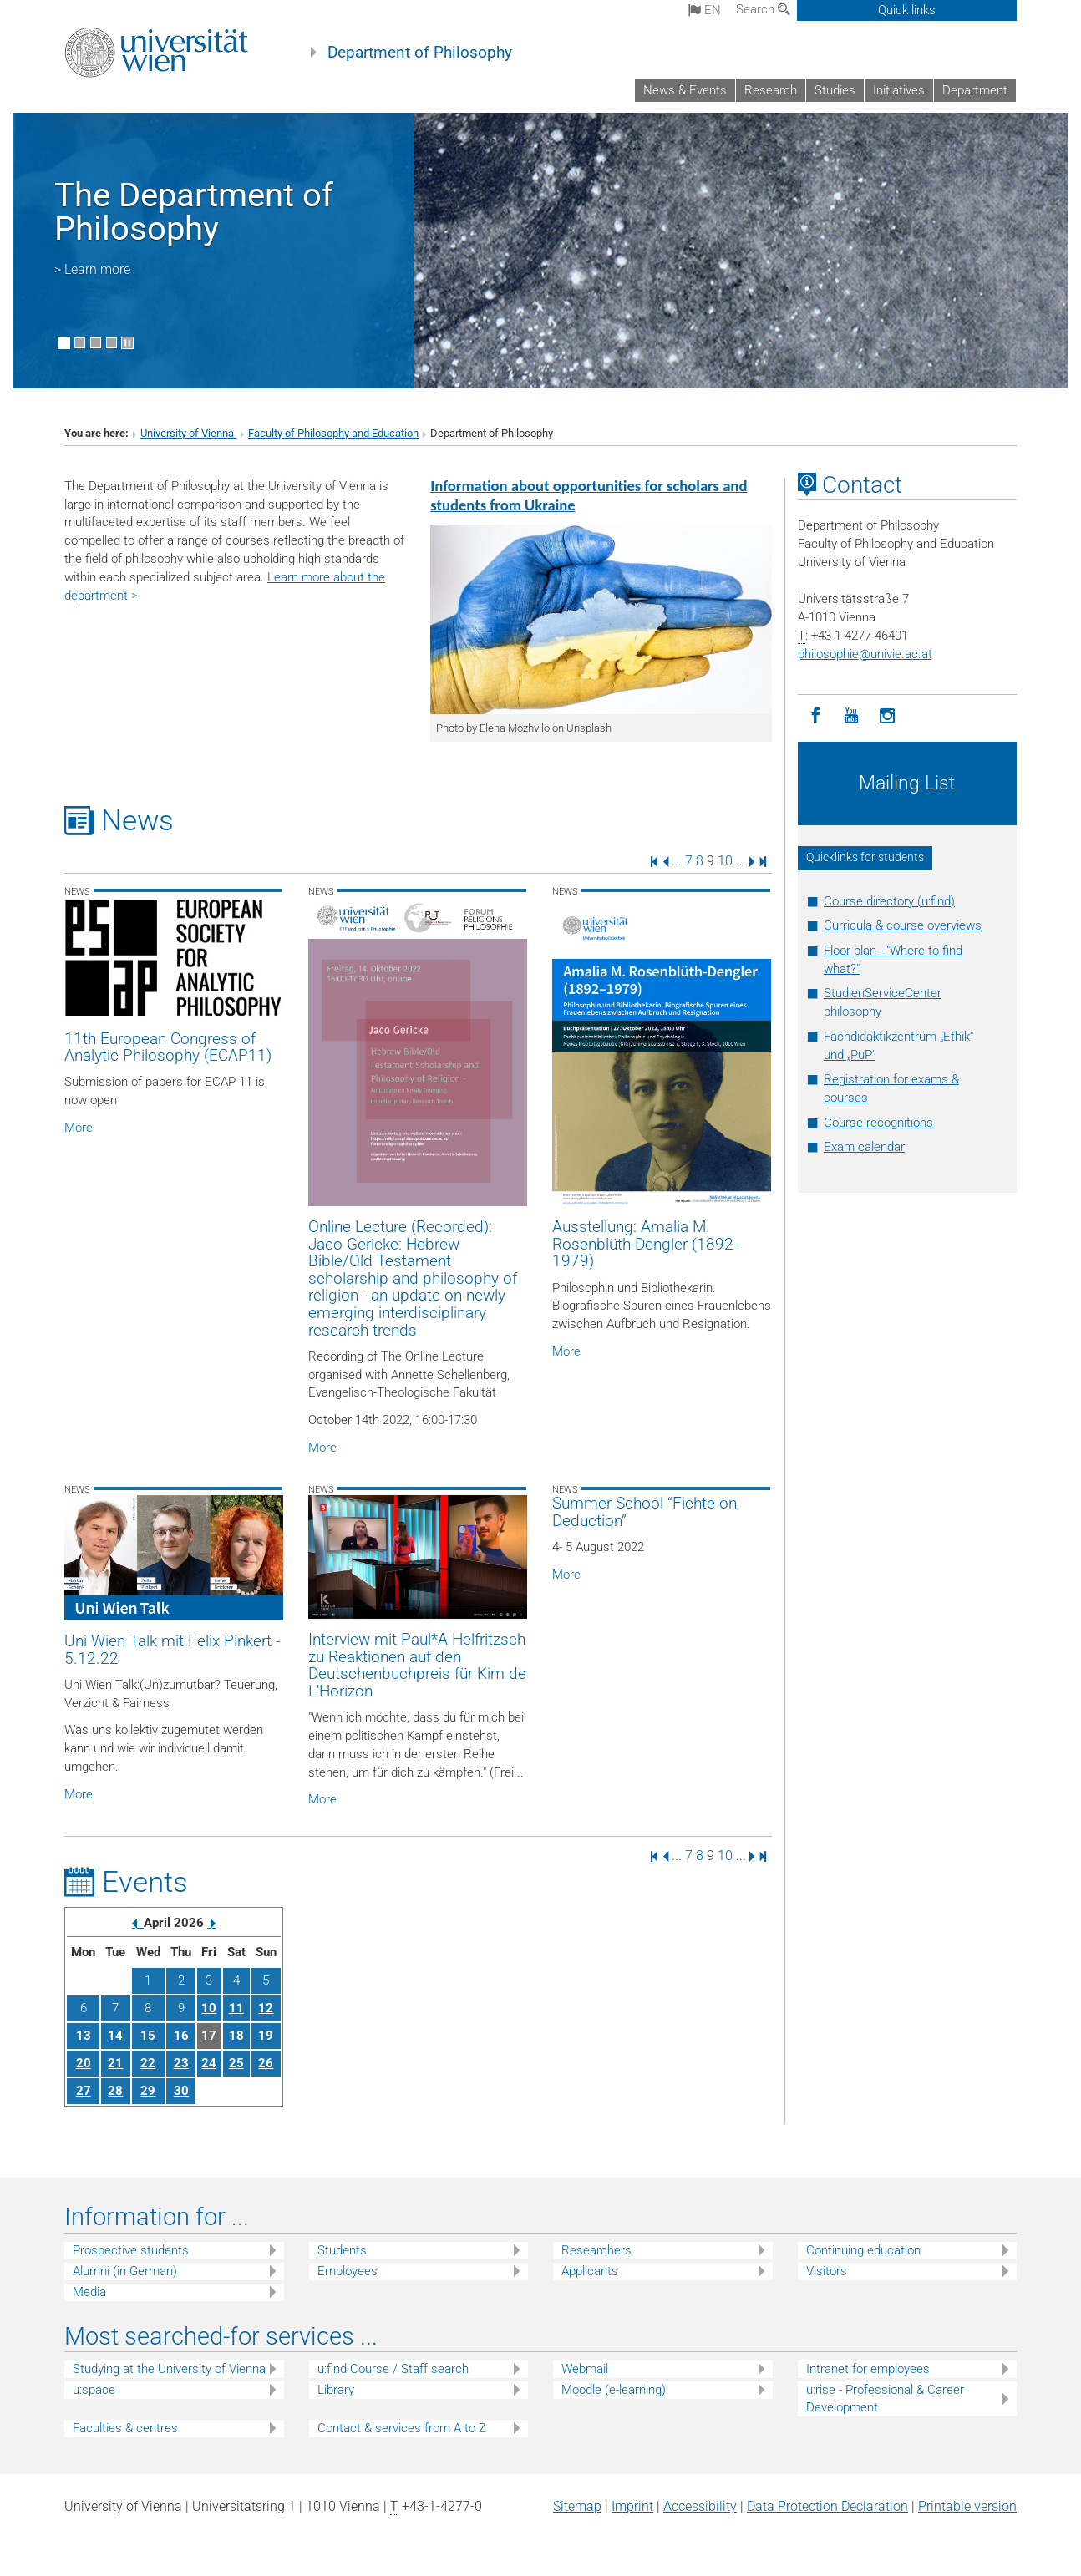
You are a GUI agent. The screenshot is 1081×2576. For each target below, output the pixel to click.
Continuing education (863, 2250)
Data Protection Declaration (827, 2506)
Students (342, 2250)
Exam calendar (864, 1146)
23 (181, 2063)
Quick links (907, 10)
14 (115, 2035)
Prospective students (131, 2250)
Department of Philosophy (419, 52)
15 (147, 2035)
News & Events (685, 90)
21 (115, 2063)
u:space (94, 2389)
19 (265, 2035)
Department (974, 90)
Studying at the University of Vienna (169, 2368)
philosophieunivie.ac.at (865, 654)
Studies (835, 90)
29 (147, 2090)
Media (89, 2292)
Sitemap (577, 2506)
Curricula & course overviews (903, 925)
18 (236, 2035)
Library (335, 2389)
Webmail (584, 2368)
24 (208, 2063)
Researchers (596, 2250)
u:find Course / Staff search (393, 2368)
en (704, 10)
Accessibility (700, 2506)
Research (770, 90)
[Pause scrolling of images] (127, 343)
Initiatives (899, 90)
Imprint (632, 2506)
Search (763, 9)
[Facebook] (816, 716)
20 (83, 2063)
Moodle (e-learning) (613, 2389)
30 (181, 2090)
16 (181, 2035)
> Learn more (92, 269)
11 (236, 2008)
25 (236, 2063)
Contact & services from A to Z (401, 2428)
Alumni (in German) (125, 2271)
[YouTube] (852, 716)
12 (265, 2008)
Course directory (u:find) (889, 901)
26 (265, 2063)
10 (725, 861)
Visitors (826, 2271)
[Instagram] (888, 716)
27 (83, 2090)
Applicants (589, 2271)
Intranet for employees (868, 2368)
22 (147, 2063)
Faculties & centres (125, 2428)
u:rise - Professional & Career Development (885, 2398)
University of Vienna (188, 433)
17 (208, 2035)
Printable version (967, 2506)
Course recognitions (878, 1122)
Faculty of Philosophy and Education (333, 433)
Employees (347, 2271)
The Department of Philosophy (193, 211)
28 (115, 2090)
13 (83, 2035)
